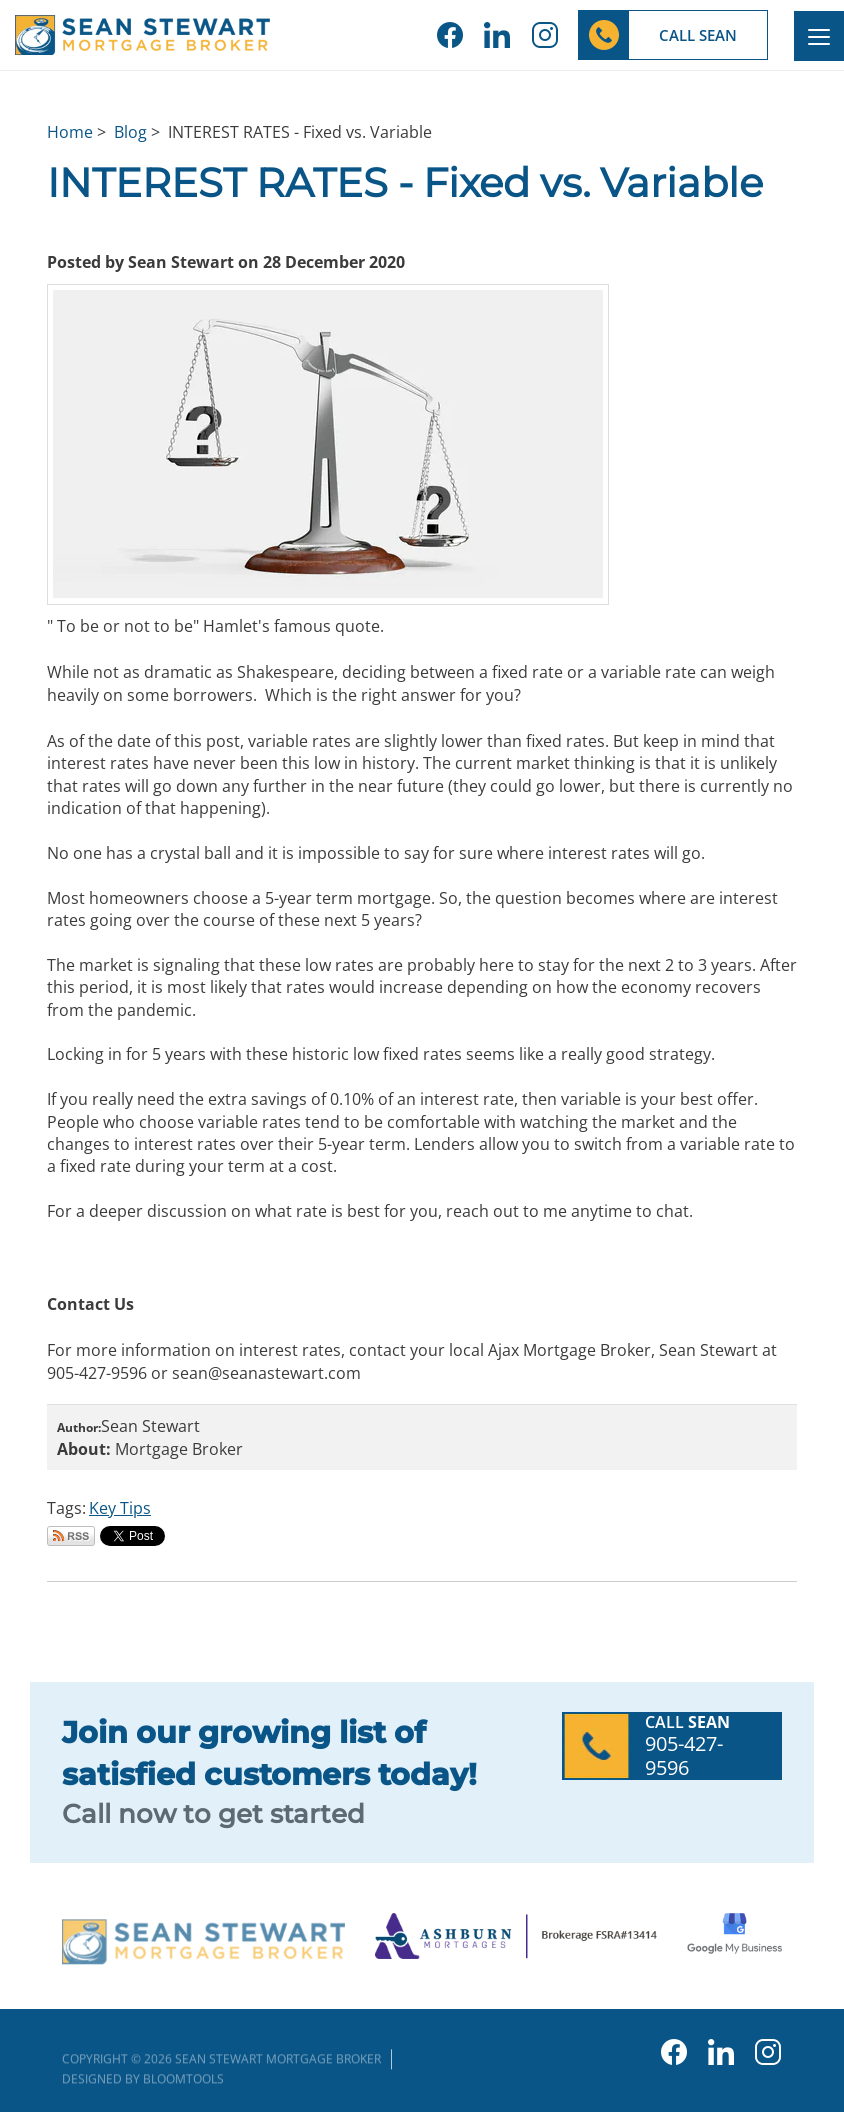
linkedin (497, 35)
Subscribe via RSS (71, 1536)
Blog (130, 132)
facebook (450, 35)
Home (70, 132)
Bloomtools (183, 2082)
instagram (544, 35)
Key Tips (120, 1508)
